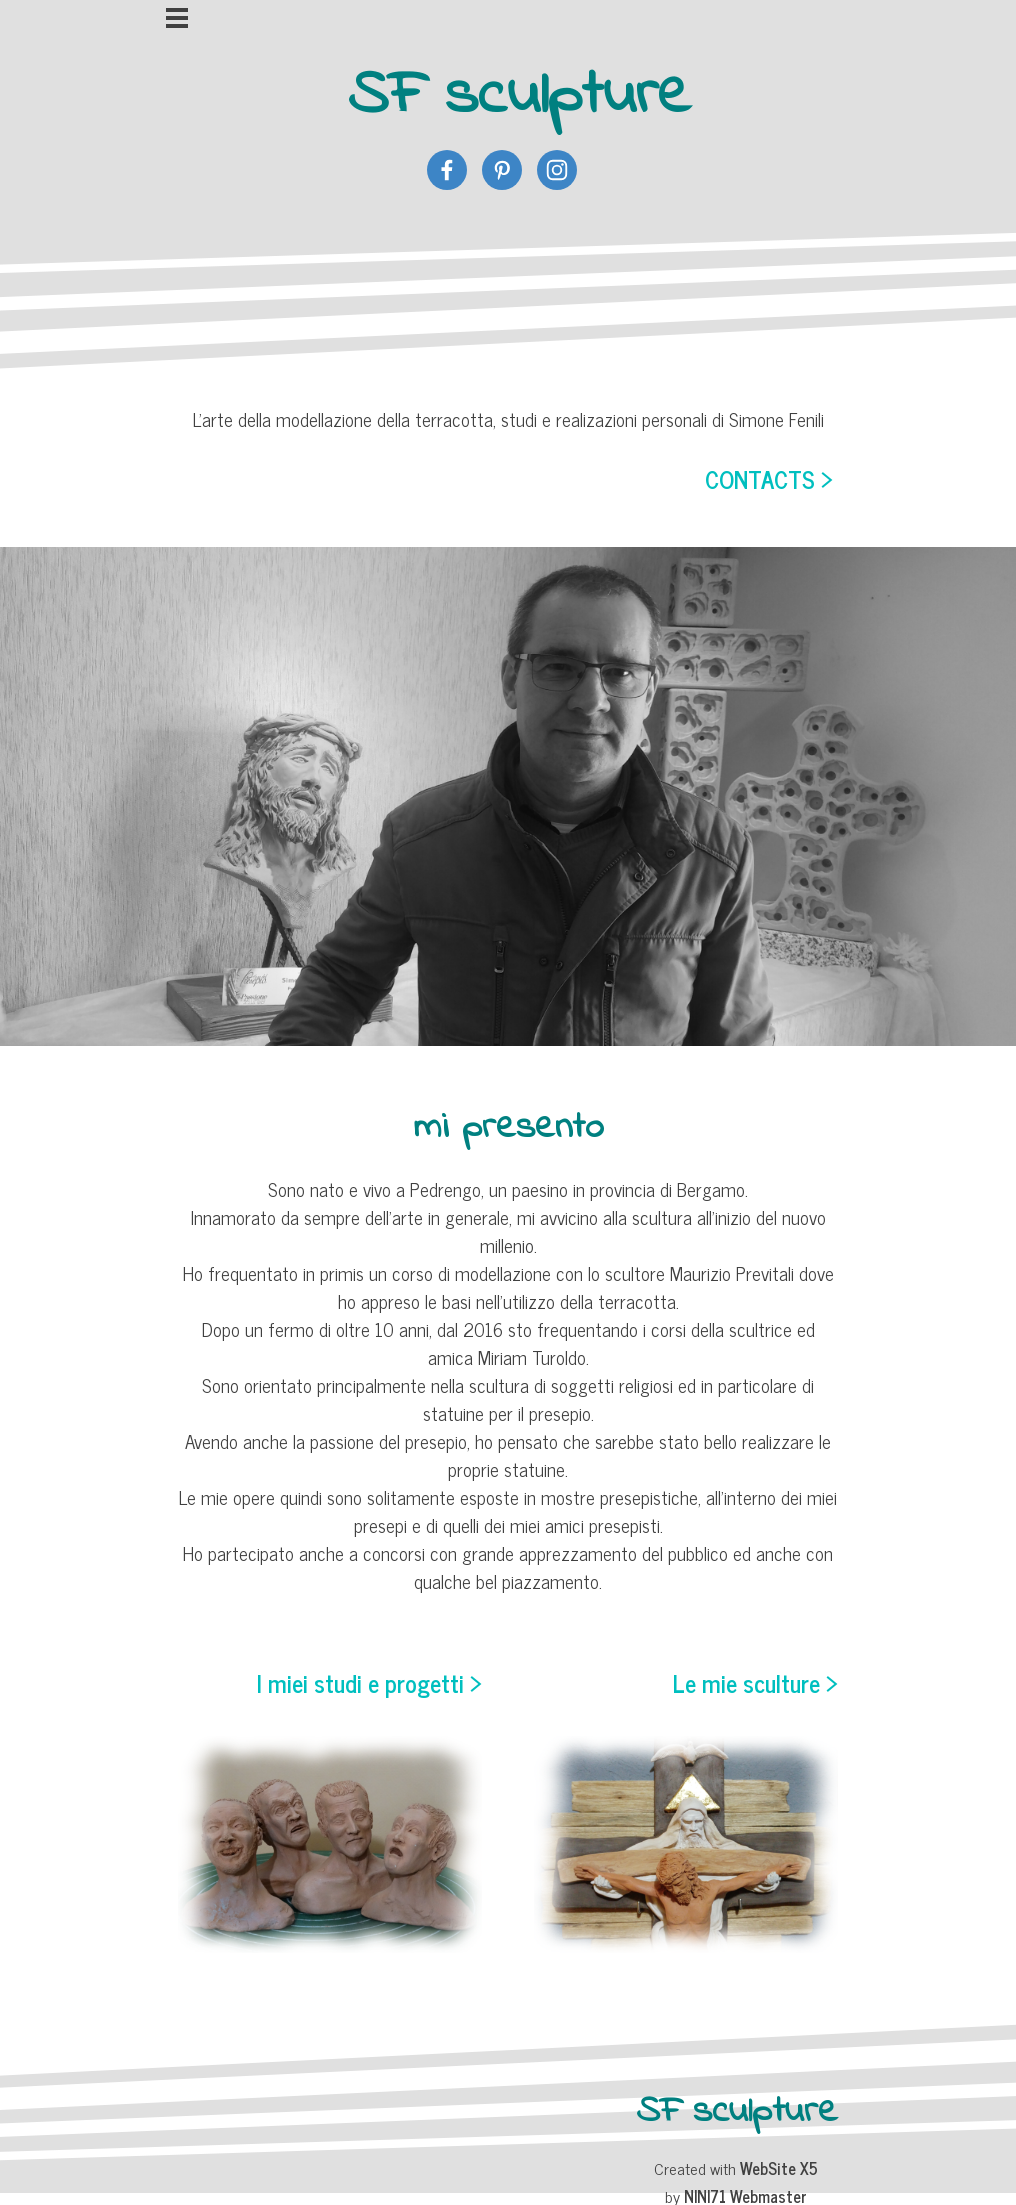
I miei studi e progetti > (369, 1682)
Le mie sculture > (755, 1682)
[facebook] (447, 170)
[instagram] (557, 170)
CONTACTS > (769, 478)
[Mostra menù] (177, 18)
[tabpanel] (508, 451)
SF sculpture (519, 96)
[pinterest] (502, 170)
